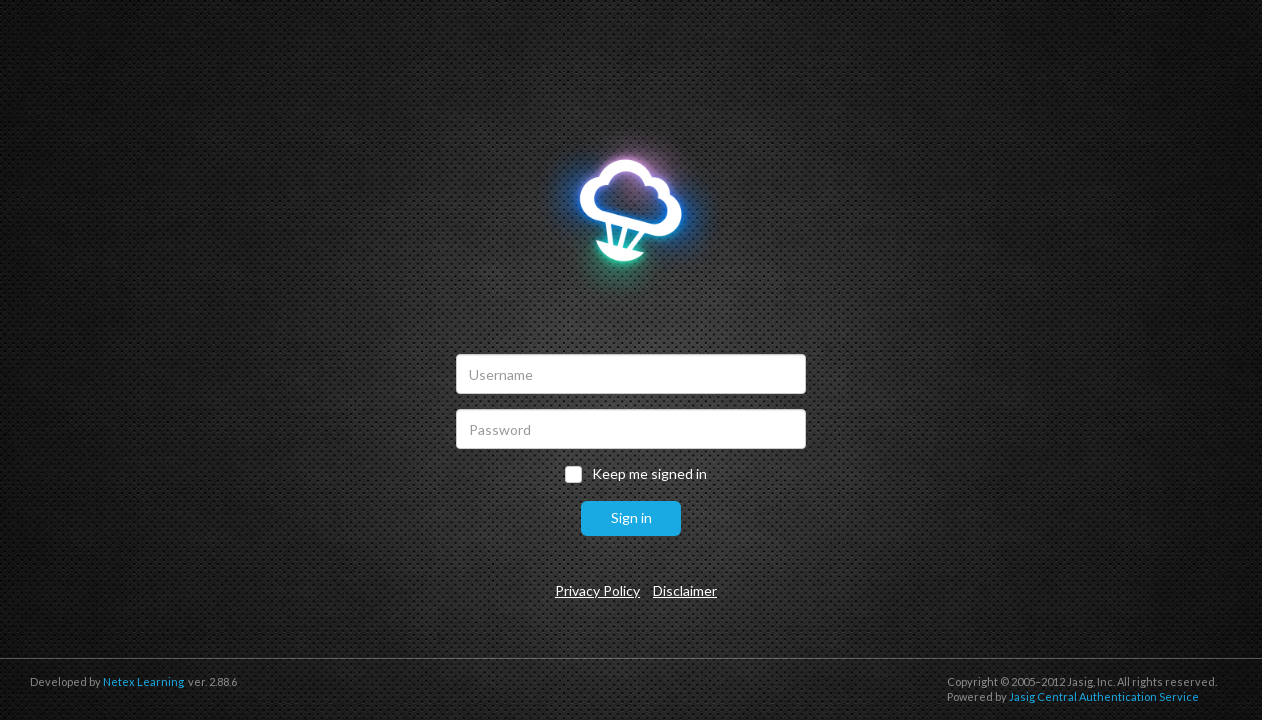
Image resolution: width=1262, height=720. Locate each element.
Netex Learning (143, 681)
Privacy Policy (597, 590)
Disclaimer (685, 590)
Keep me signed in (649, 474)
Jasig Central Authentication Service (1104, 696)
